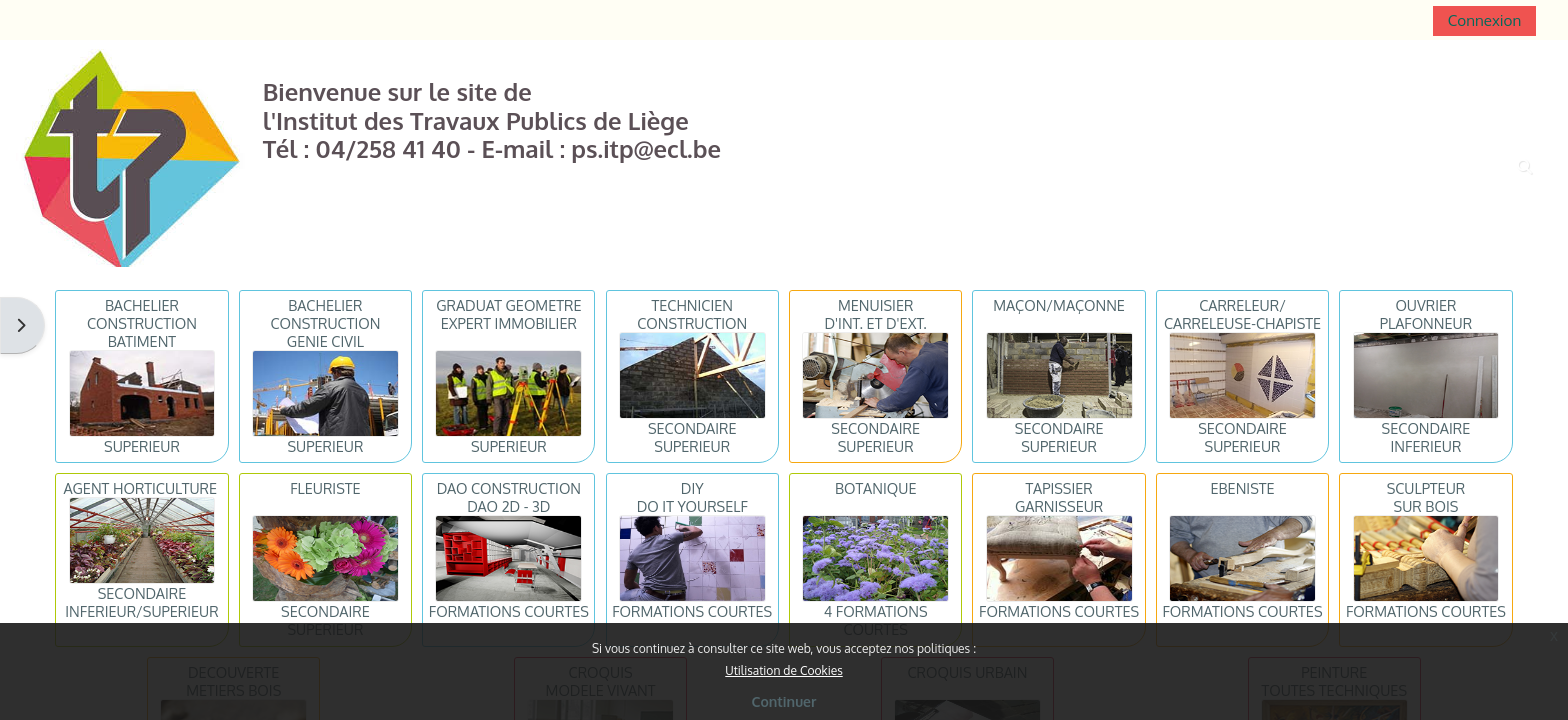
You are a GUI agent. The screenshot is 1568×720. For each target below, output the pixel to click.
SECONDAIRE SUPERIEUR (692, 437)
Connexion (1485, 20)
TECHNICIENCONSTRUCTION (692, 314)
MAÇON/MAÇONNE (1059, 305)
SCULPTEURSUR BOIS (1426, 497)
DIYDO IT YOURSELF (692, 497)
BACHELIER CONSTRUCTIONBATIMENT (142, 323)
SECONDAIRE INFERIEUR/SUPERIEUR (141, 602)
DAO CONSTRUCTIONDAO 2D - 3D (509, 497)
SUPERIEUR (142, 446)
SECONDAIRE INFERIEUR (1426, 437)
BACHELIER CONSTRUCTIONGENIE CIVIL (325, 323)
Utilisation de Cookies (783, 670)
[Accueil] (131, 156)
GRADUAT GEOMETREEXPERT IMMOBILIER (508, 314)
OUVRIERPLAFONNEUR (1426, 314)
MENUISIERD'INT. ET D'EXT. (876, 314)
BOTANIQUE (876, 488)
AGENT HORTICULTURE (140, 488)
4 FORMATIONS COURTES (876, 620)
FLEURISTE (325, 488)
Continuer (784, 701)
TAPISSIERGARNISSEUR (1059, 497)
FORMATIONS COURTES (509, 611)
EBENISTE (1242, 488)
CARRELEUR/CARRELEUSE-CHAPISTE (1242, 314)
